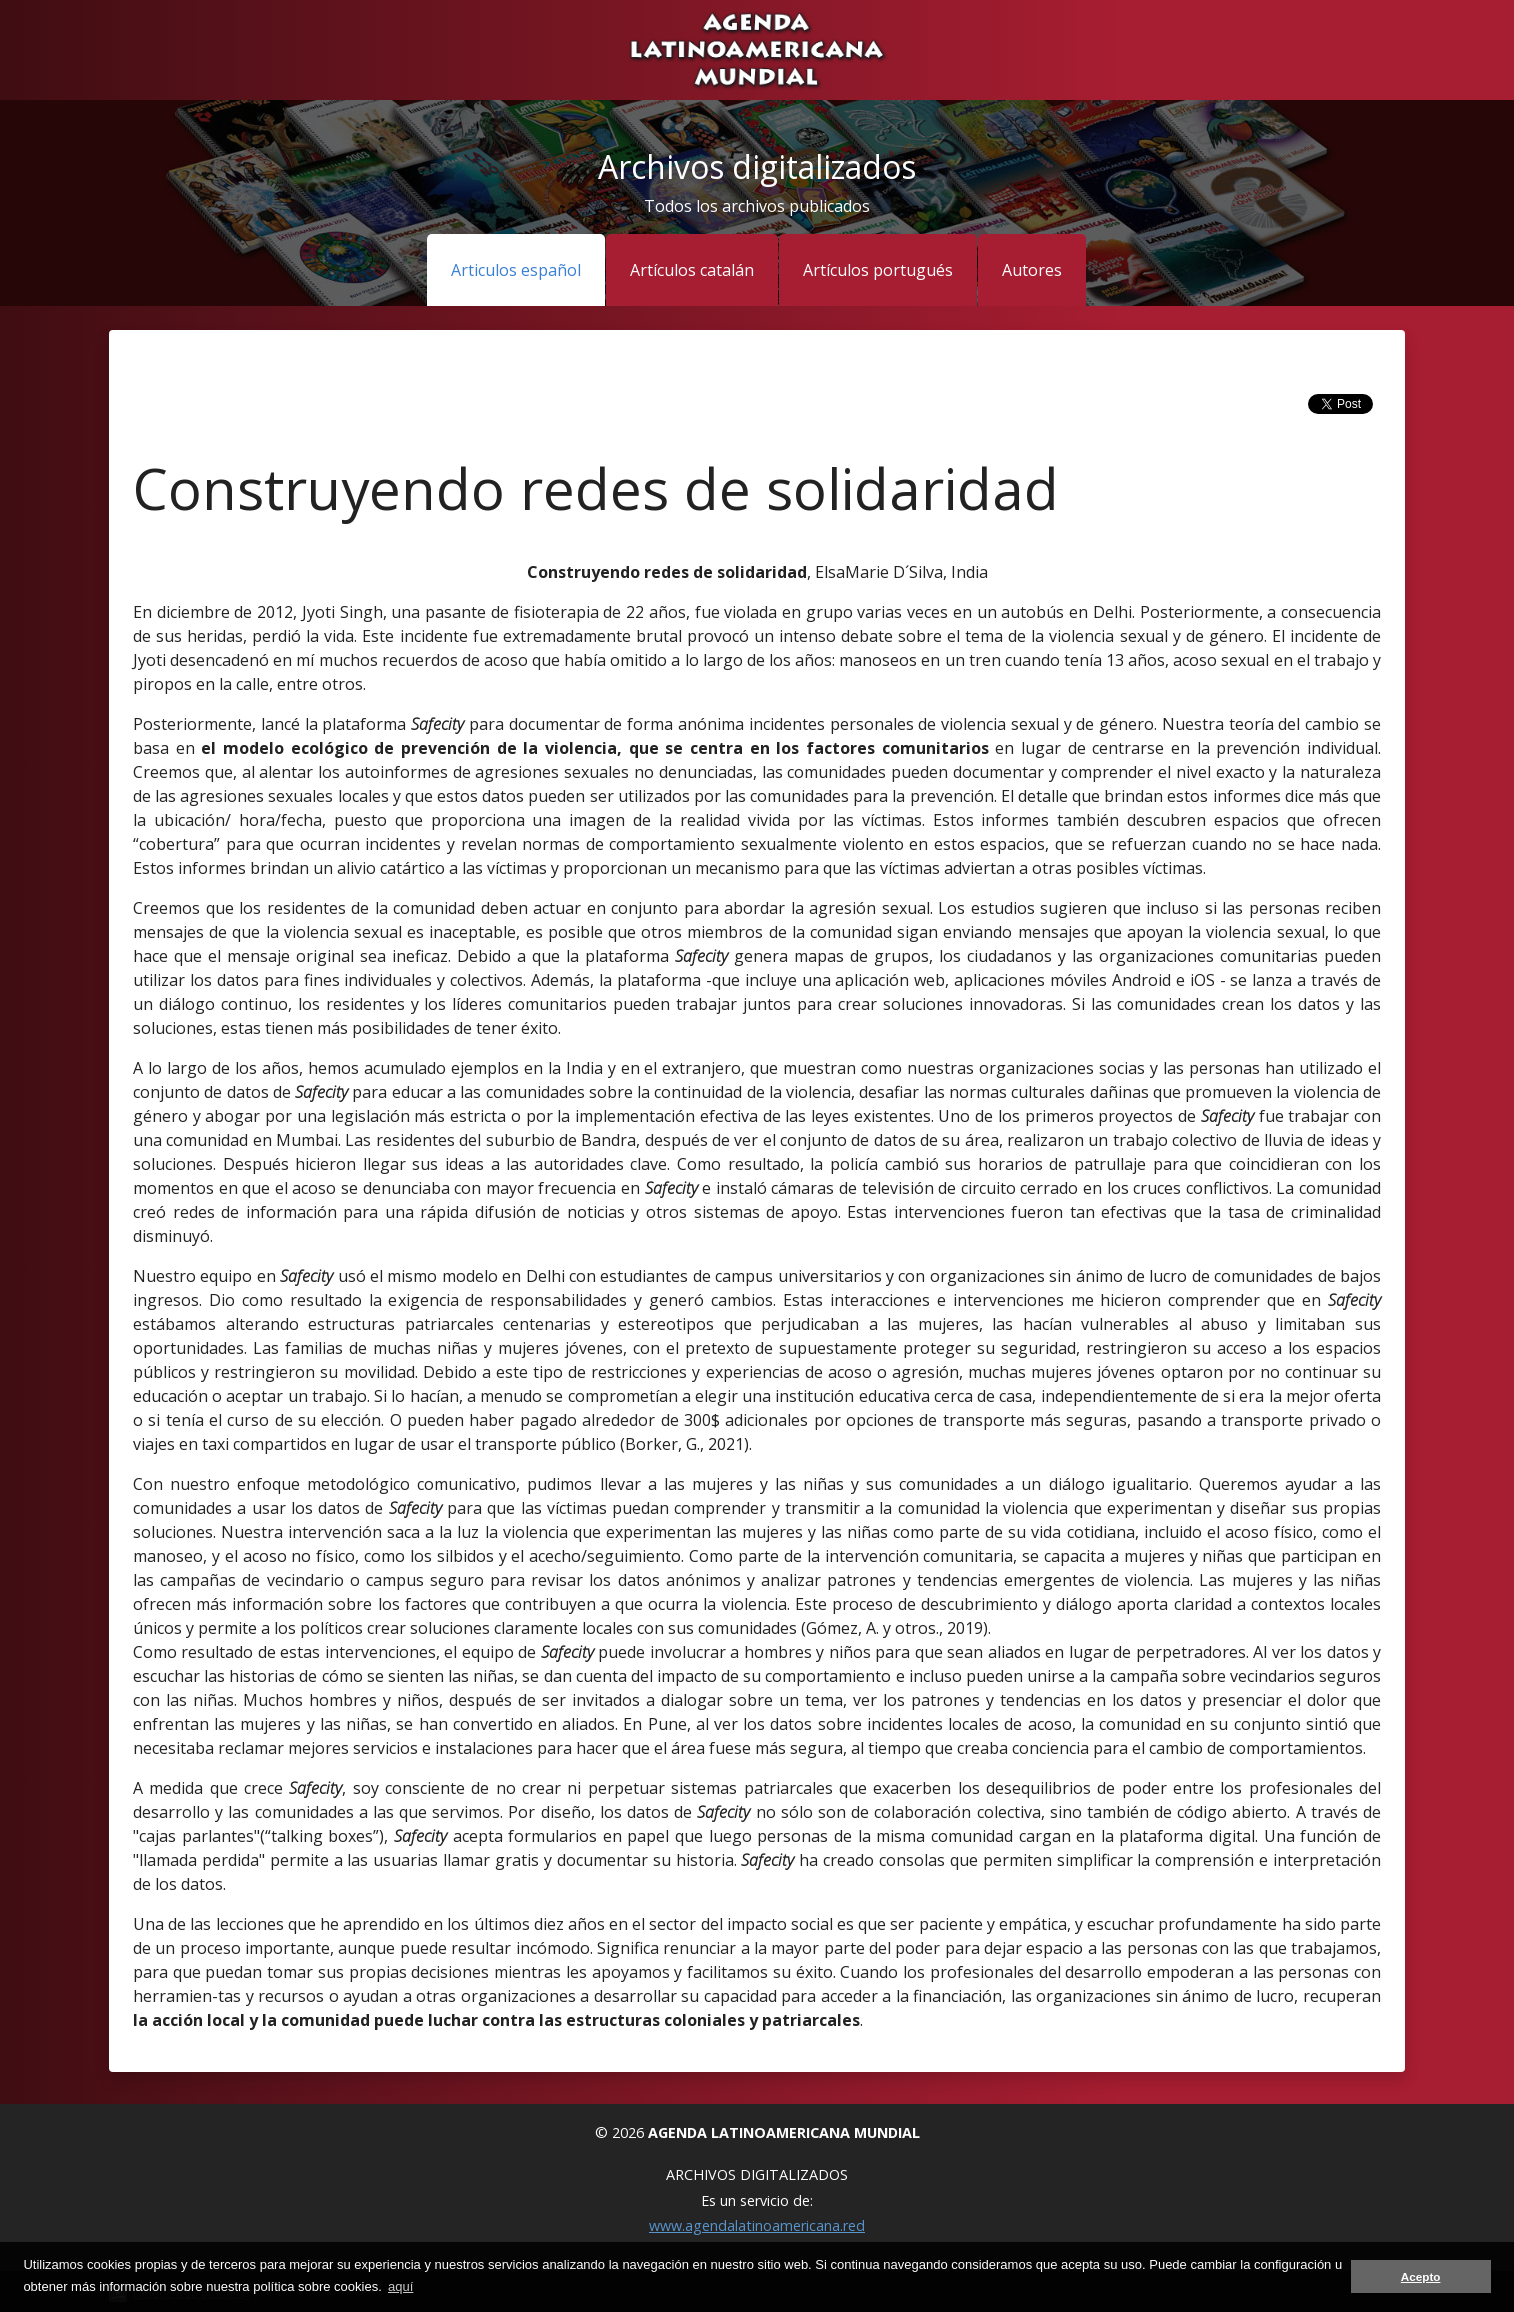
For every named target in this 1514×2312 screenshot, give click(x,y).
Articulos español (516, 270)
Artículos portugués (878, 270)
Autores (1032, 270)
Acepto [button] (1421, 2276)
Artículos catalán (692, 270)
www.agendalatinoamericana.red (757, 2225)
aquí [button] (400, 2286)
